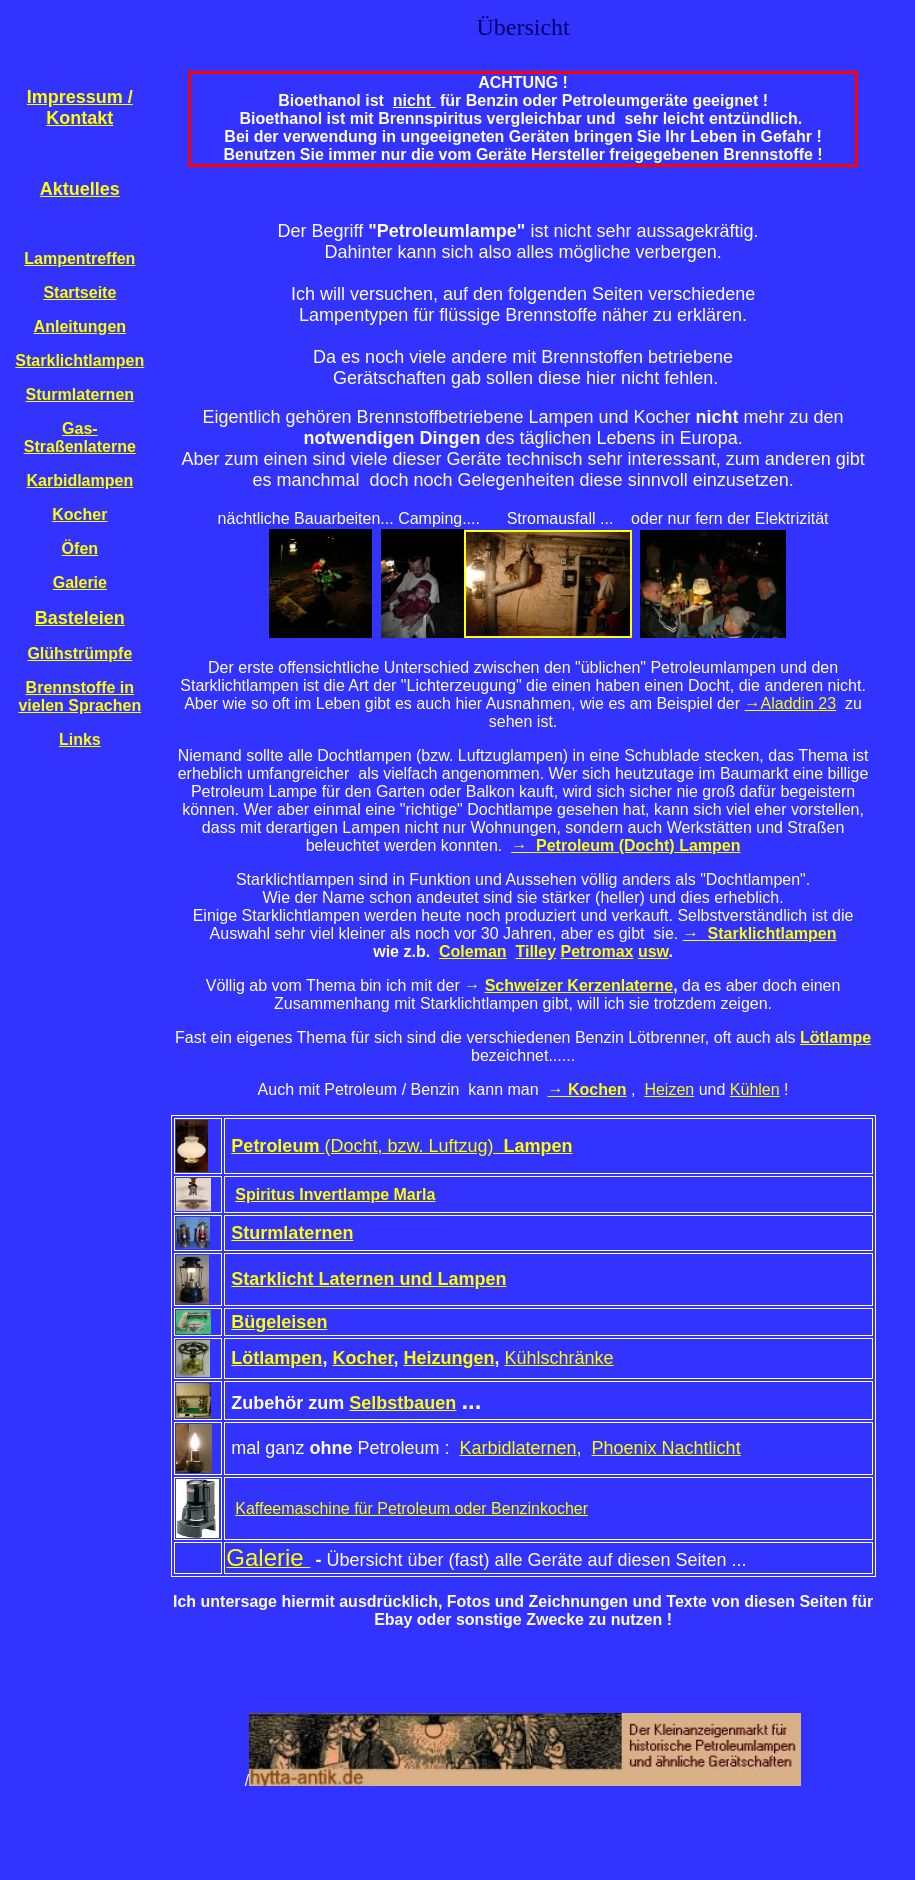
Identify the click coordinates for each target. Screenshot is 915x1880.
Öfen (80, 548)
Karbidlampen (79, 480)
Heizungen (448, 1358)
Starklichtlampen (79, 360)
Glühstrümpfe (79, 653)
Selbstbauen (402, 1403)
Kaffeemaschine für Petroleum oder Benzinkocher (411, 1508)
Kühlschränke (558, 1358)
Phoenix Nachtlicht (666, 1448)
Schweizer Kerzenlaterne (579, 985)
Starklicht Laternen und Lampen (368, 1279)
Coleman (473, 951)
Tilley (535, 951)
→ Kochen (587, 1089)
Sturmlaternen (80, 394)
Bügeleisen (279, 1322)
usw (653, 951)
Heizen (669, 1089)
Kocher (79, 514)
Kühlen (755, 1089)
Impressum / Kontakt (80, 107)
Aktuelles (80, 189)
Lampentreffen (79, 258)
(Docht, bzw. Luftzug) (401, 1146)
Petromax (597, 951)
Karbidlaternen (517, 1448)
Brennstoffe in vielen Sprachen (79, 696)
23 (827, 703)
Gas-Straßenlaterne (80, 437)
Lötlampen (276, 1358)
